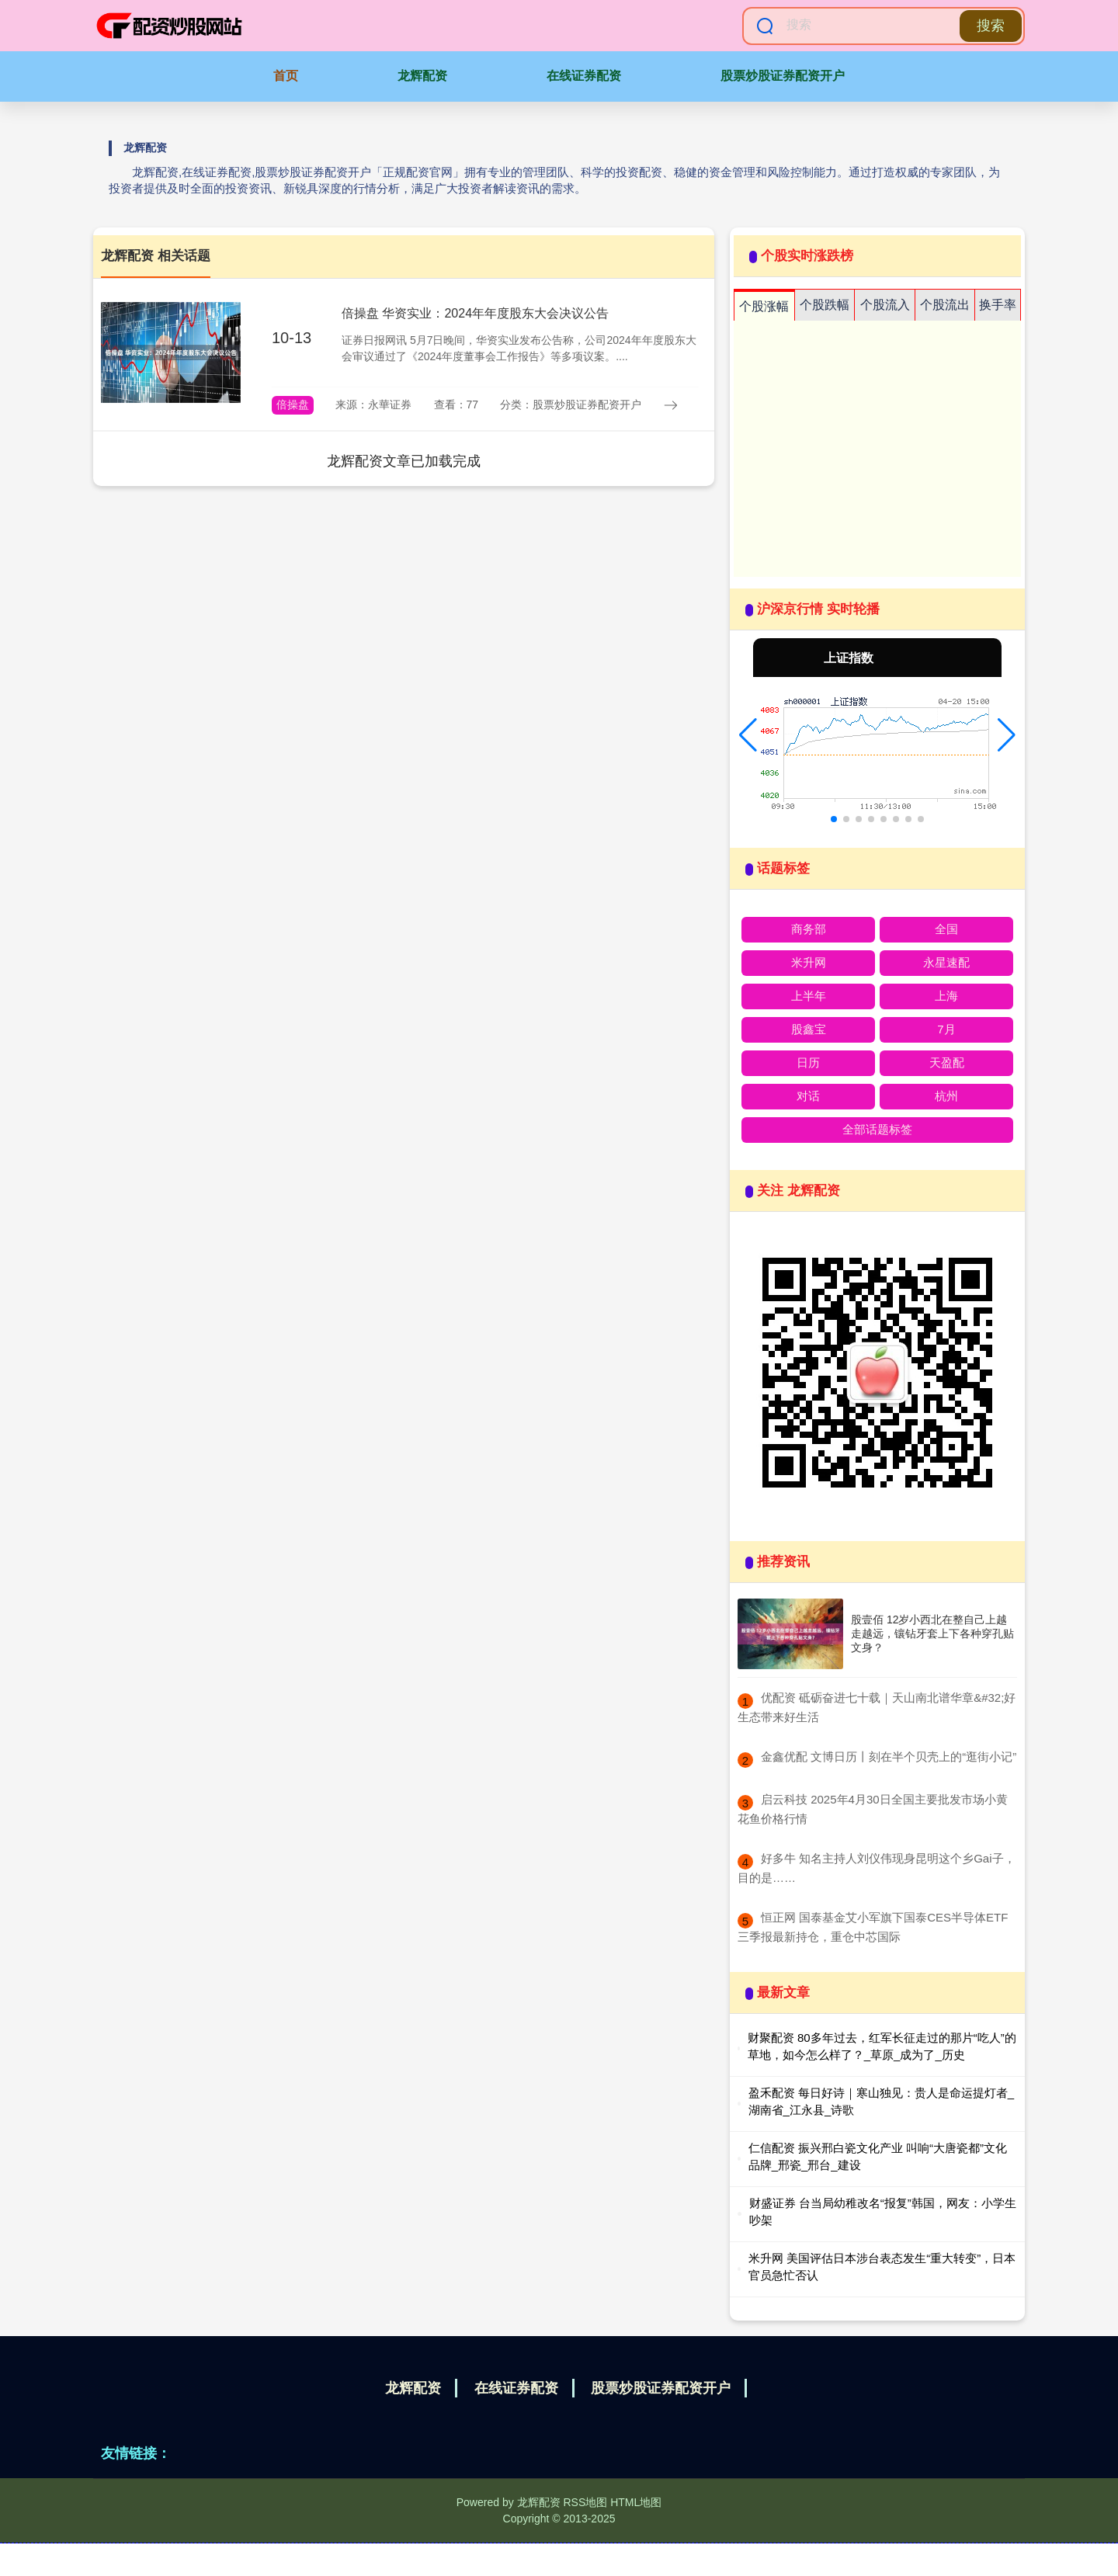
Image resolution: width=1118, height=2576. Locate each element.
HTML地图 (635, 2502)
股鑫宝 (808, 1029)
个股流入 (885, 304)
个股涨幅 (764, 306)
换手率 (997, 304)
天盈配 (946, 1062)
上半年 (808, 995)
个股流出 (945, 304)
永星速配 (946, 962)
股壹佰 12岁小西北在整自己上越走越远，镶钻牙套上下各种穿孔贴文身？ (932, 1633)
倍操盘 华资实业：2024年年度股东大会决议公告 (475, 313)
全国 (946, 929)
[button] (748, 735)
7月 (946, 1029)
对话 (808, 1095)
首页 (285, 75)
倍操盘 (292, 404)
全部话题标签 (877, 1129)
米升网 (808, 962)
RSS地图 (585, 2502)
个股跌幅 (824, 304)
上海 (946, 995)
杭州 (946, 1095)
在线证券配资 (584, 75)
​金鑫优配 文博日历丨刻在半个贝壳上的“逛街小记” (888, 1756)
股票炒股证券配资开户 (782, 75)
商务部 (808, 929)
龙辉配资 (422, 75)
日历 (808, 1062)
